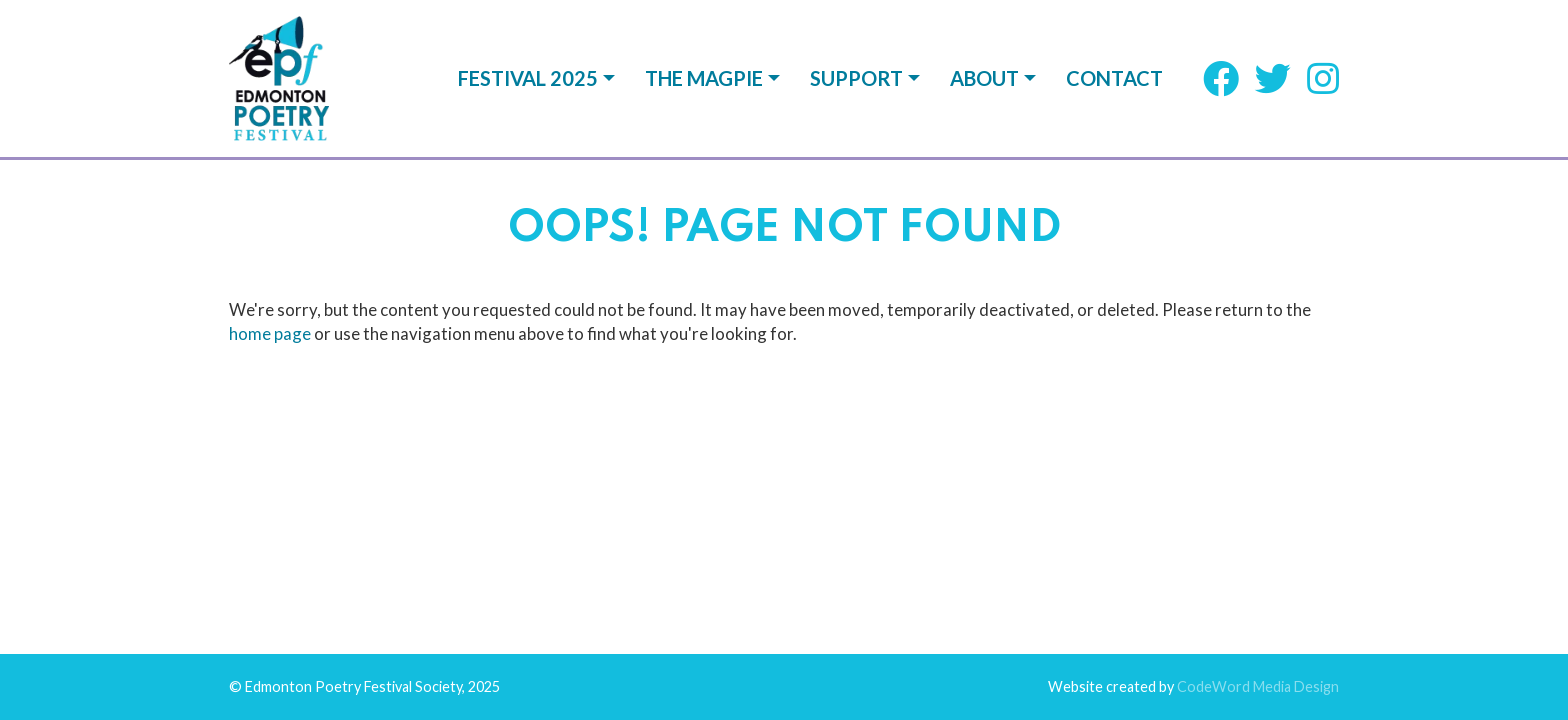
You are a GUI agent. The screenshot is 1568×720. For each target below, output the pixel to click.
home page (270, 176)
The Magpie (704, 78)
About (984, 78)
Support (856, 78)
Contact (1114, 78)
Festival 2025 (528, 78)
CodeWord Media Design (1258, 269)
